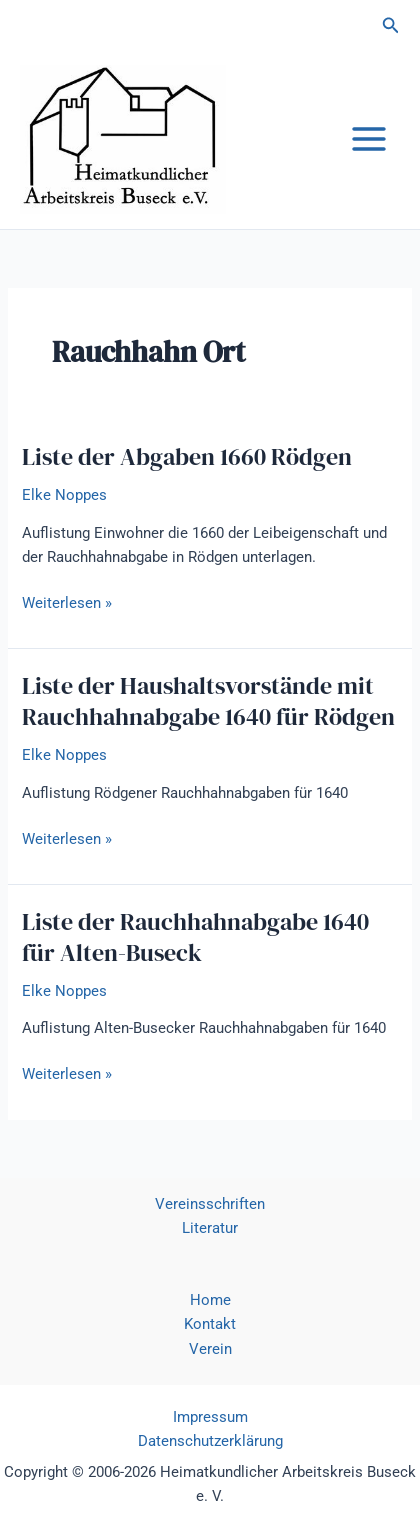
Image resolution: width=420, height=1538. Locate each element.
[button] (391, 25)
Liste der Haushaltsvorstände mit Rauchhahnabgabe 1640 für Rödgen (208, 701)
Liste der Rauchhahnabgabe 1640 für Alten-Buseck (195, 937)
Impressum (210, 1417)
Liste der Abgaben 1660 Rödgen (187, 456)
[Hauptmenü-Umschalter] (369, 139)
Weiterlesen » (67, 603)
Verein (210, 1349)
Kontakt (210, 1324)
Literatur (210, 1228)
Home (210, 1300)
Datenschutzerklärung (210, 1441)
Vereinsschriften (210, 1204)
